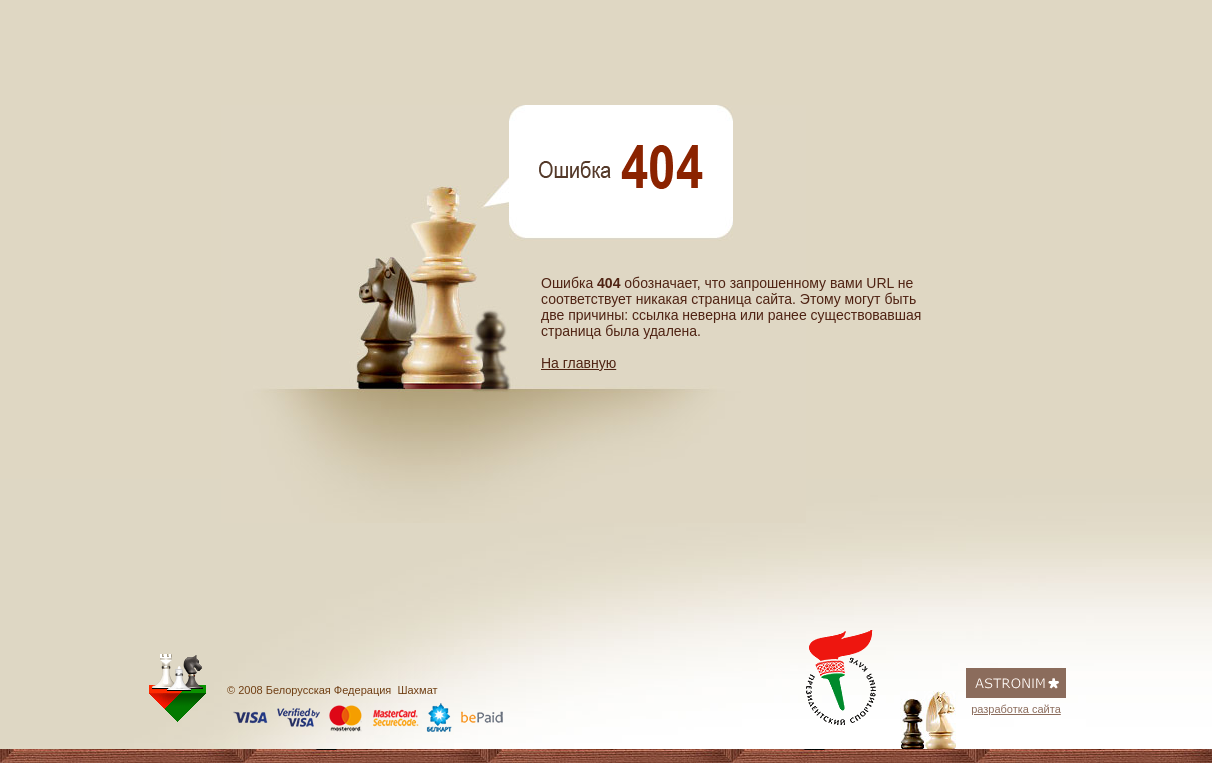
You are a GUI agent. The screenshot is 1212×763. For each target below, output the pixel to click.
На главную (578, 363)
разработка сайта (1016, 709)
